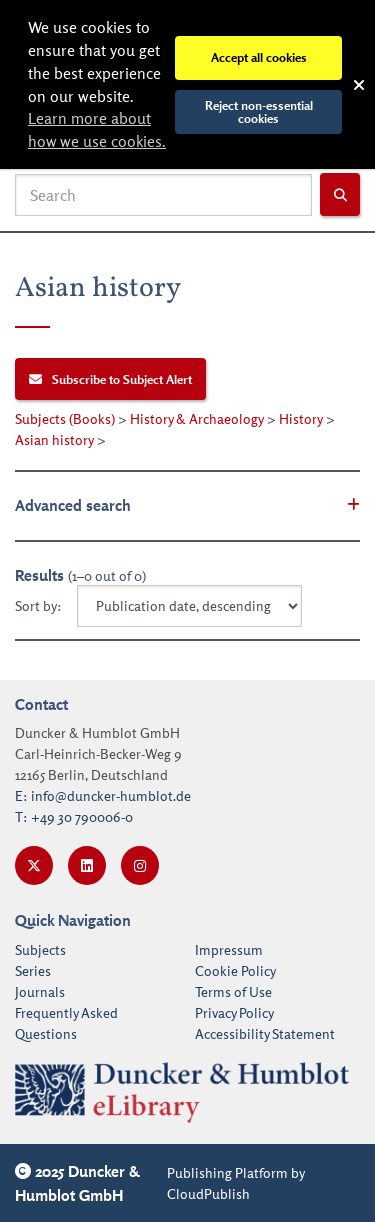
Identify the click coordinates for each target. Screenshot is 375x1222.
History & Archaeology (197, 418)
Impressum (229, 949)
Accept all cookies (259, 57)
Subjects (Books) (65, 418)
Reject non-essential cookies (259, 111)
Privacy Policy (234, 1012)
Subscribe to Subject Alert (110, 379)
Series (33, 970)
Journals (40, 991)
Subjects (40, 949)
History (301, 418)
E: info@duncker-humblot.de (103, 795)
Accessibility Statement (265, 1033)
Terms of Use (233, 991)
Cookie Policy (235, 970)
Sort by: (38, 605)
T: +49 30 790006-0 (74, 816)
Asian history (54, 439)
